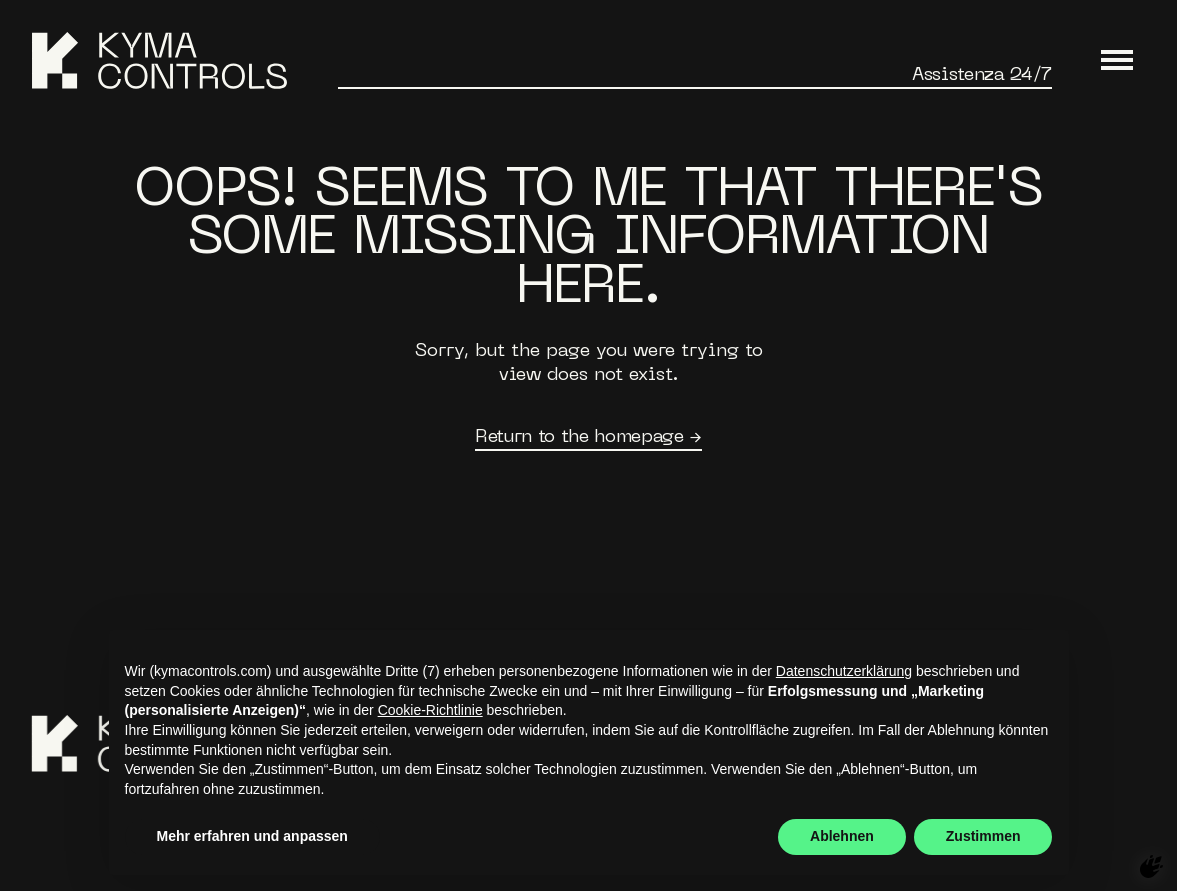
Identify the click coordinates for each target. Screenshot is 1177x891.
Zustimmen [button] (983, 836)
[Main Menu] (1117, 61)
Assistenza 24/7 (982, 75)
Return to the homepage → (588, 437)
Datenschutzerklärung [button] (844, 671)
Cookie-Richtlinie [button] (430, 710)
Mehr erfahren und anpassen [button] (252, 836)
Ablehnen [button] (842, 836)
